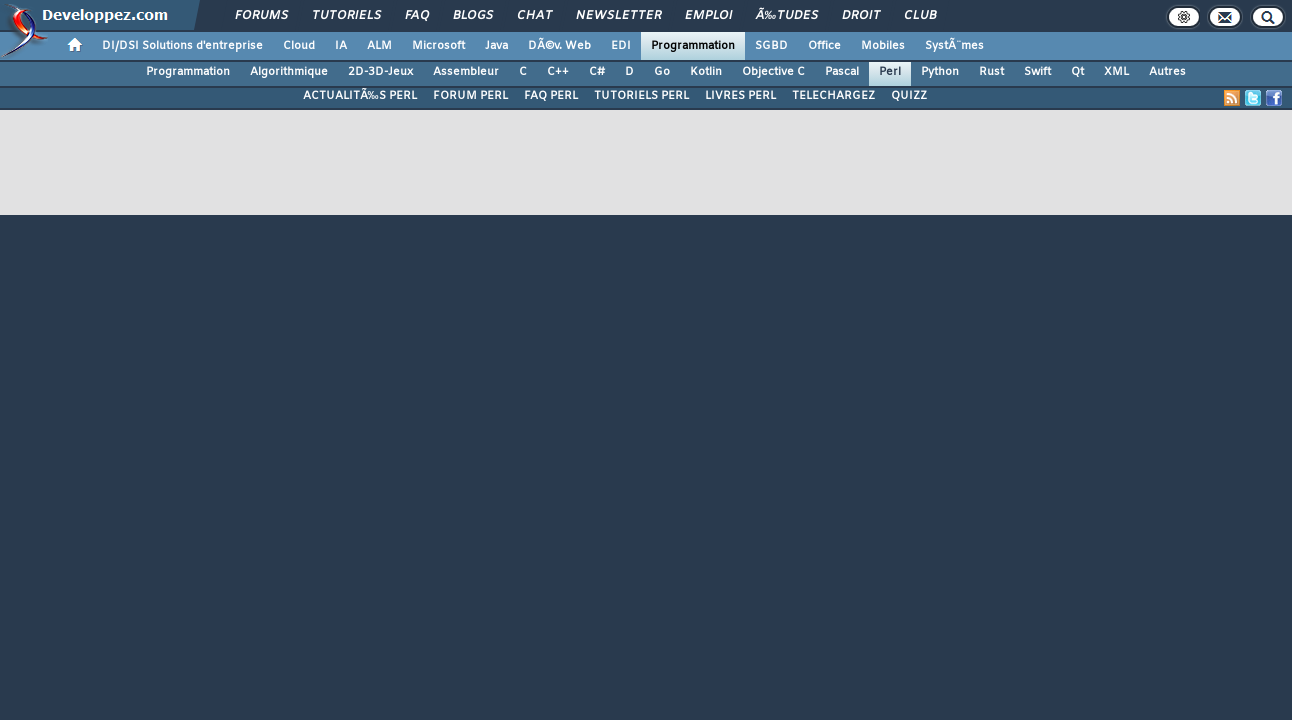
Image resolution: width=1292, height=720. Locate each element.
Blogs (473, 16)
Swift (1037, 72)
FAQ (417, 16)
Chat (534, 16)
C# (597, 72)
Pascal (842, 72)
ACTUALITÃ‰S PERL (360, 96)
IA (341, 46)
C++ (558, 72)
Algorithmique (289, 72)
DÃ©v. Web (559, 46)
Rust (991, 72)
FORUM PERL (470, 96)
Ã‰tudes (787, 16)
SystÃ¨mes (954, 46)
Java (496, 46)
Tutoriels (346, 16)
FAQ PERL (551, 96)
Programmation (693, 46)
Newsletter (618, 16)
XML (1116, 72)
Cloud (299, 46)
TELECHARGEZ (833, 96)
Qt (1077, 72)
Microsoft (438, 46)
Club (920, 16)
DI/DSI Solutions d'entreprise (182, 46)
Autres (1167, 72)
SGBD (771, 46)
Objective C (773, 72)
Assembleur (466, 72)
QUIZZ (909, 96)
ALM (379, 46)
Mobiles (883, 46)
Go (662, 72)
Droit (861, 16)
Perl (890, 72)
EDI (621, 46)
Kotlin (706, 72)
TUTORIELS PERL (641, 96)
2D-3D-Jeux (380, 72)
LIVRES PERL (740, 96)
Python (940, 72)
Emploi (708, 16)
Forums (261, 16)
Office (824, 46)
